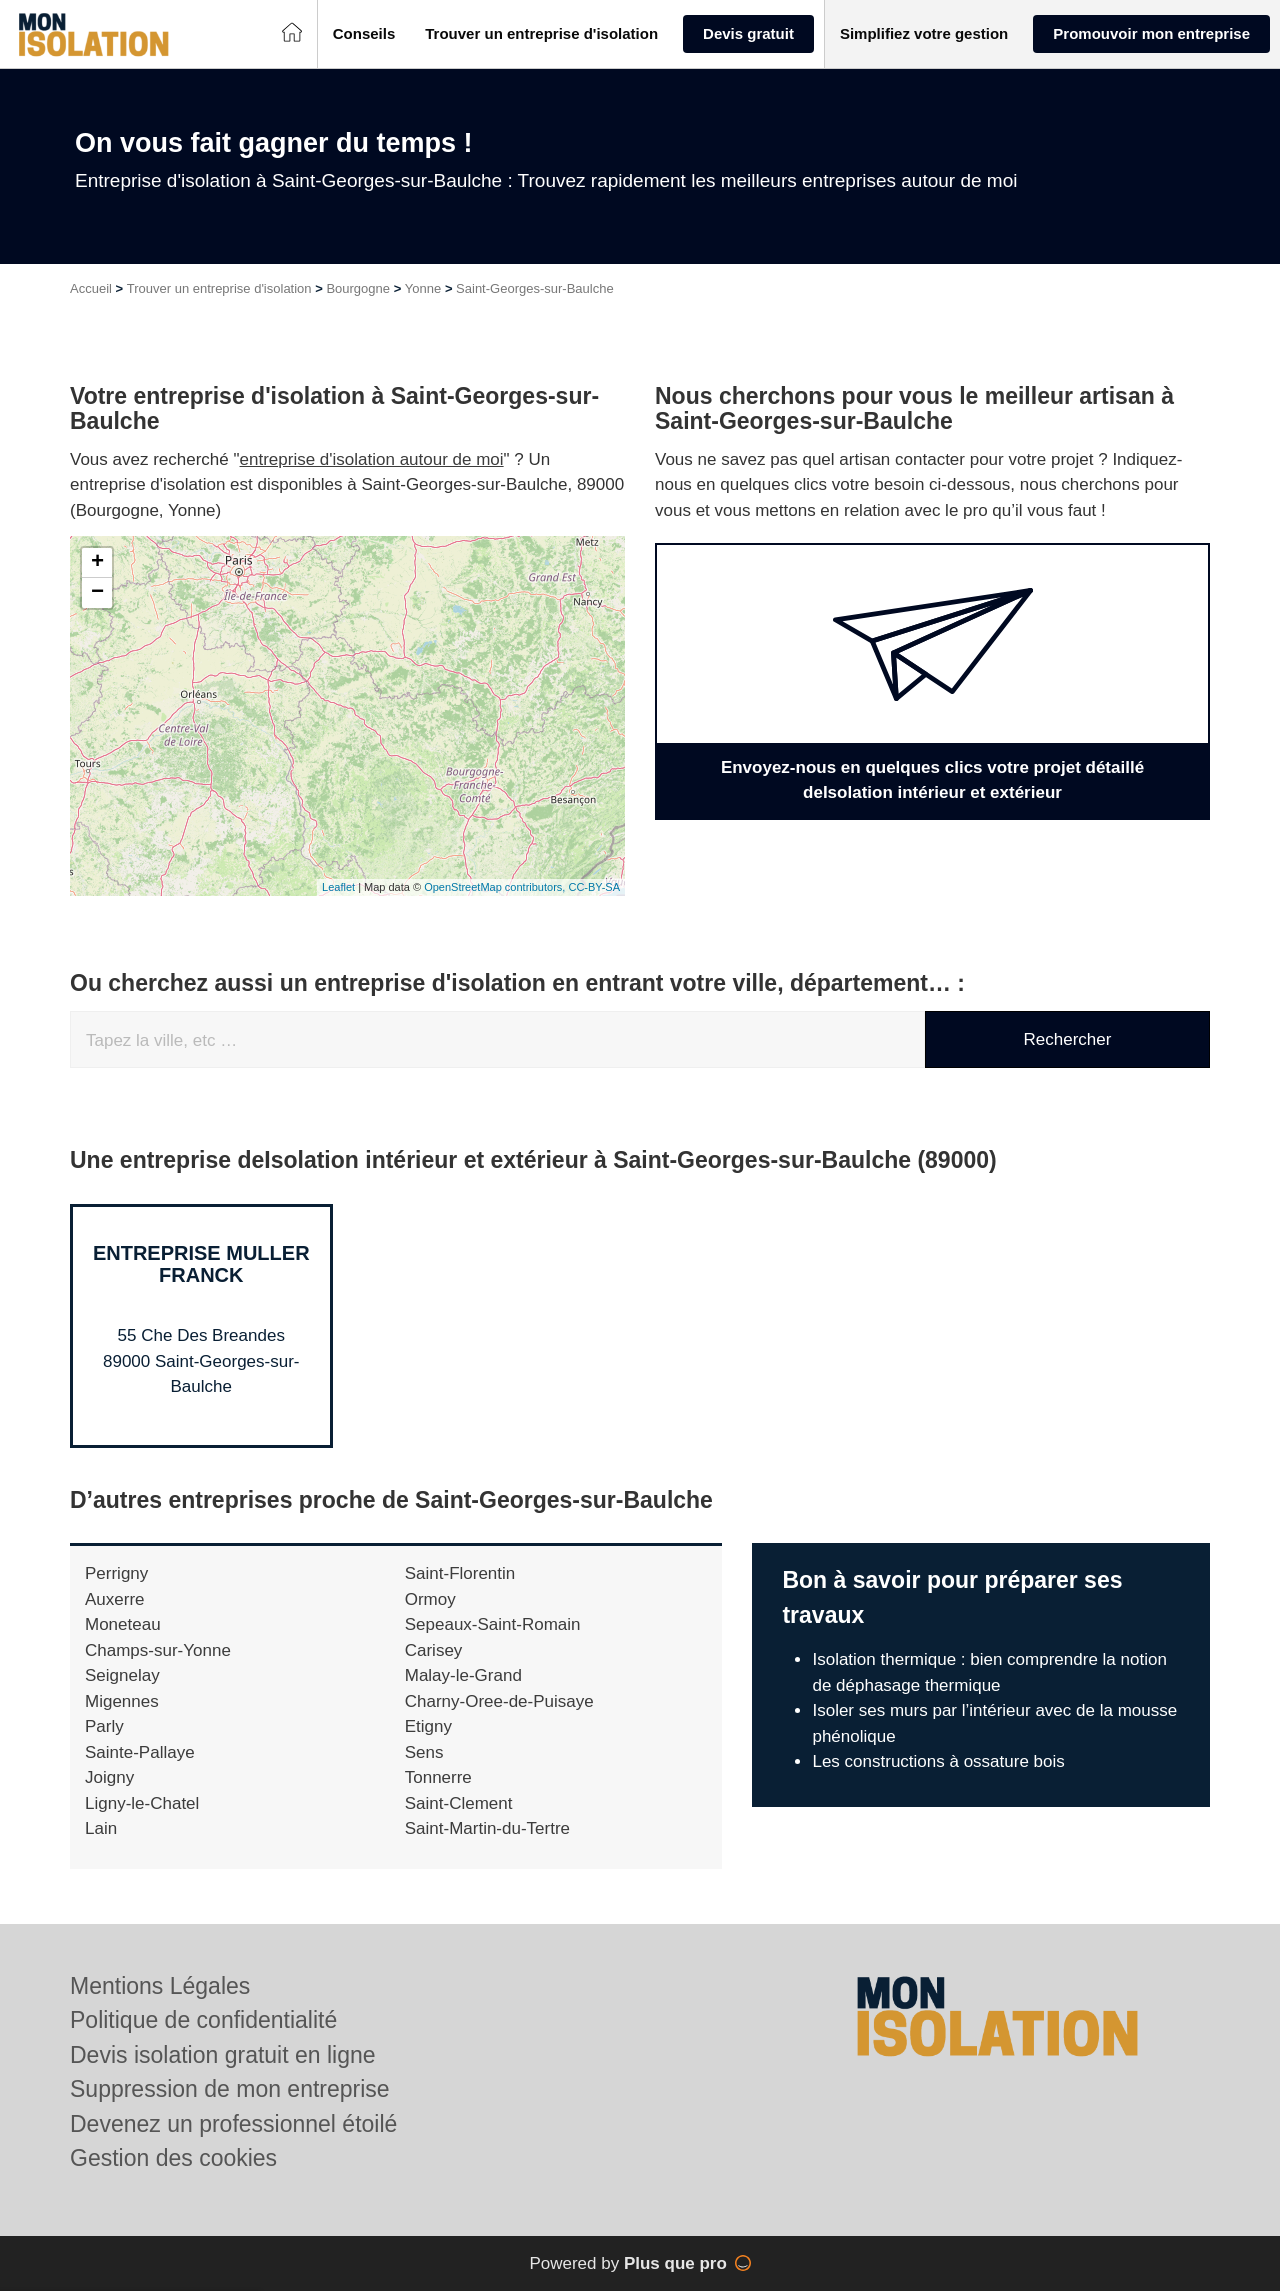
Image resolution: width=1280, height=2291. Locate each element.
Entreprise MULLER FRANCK (201, 1264)
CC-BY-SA (594, 887)
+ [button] (97, 563)
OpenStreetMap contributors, (496, 887)
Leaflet (338, 887)
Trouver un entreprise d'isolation (219, 288)
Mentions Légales (160, 1986)
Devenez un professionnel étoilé (233, 2124)
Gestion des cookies (173, 2158)
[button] (364, 34)
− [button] (97, 593)
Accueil (91, 288)
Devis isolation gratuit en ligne (223, 2055)
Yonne (423, 288)
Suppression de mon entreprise (230, 2089)
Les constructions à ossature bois (938, 1761)
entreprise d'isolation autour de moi (372, 459)
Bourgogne (358, 288)
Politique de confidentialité (203, 2020)
